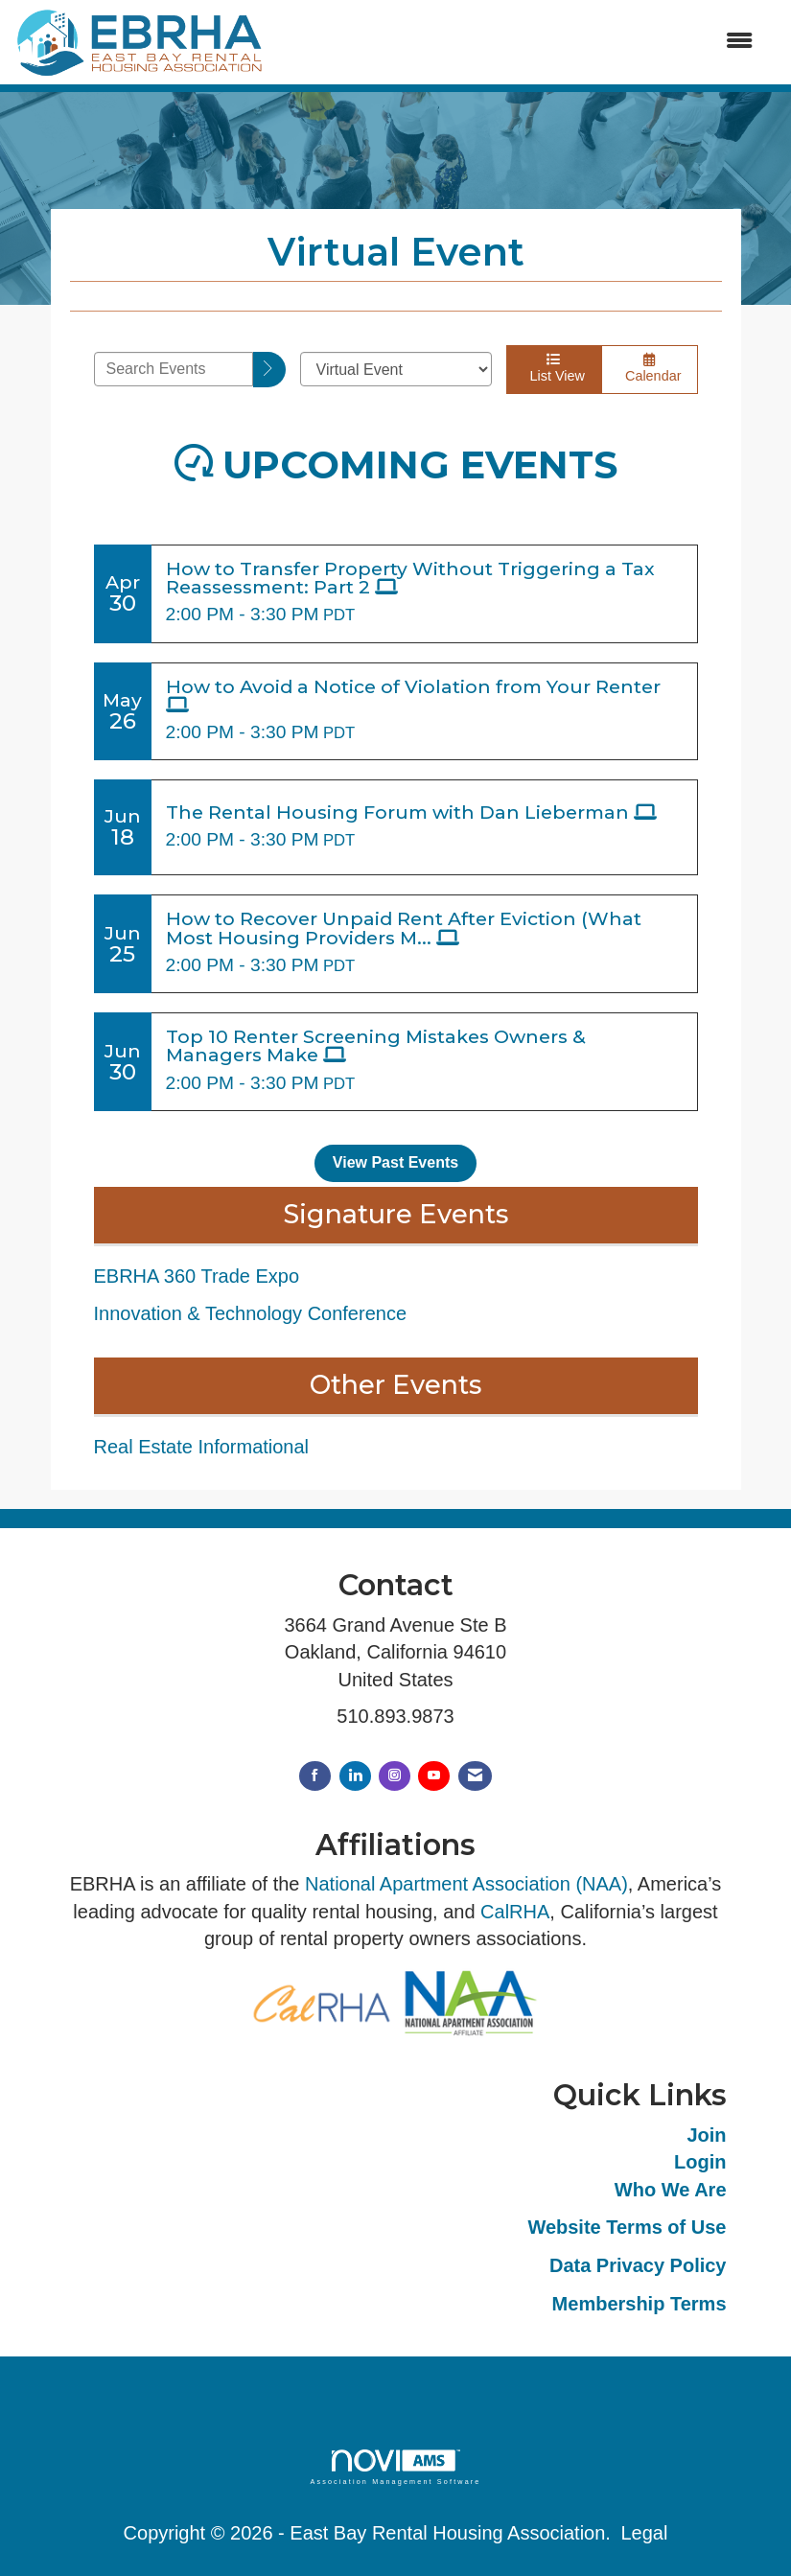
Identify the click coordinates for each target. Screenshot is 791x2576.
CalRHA (514, 1911)
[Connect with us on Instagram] (394, 1776)
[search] (269, 369)
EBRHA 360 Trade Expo (197, 1276)
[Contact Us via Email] (475, 1776)
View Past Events (395, 1162)
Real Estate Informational (202, 1446)
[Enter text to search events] (173, 369)
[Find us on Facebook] (315, 1776)
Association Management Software (395, 2467)
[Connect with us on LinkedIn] (355, 1776)
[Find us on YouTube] (434, 1776)
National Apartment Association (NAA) (466, 1883)
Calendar (650, 368)
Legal (643, 2532)
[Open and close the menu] (518, 41)
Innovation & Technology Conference (250, 1313)
